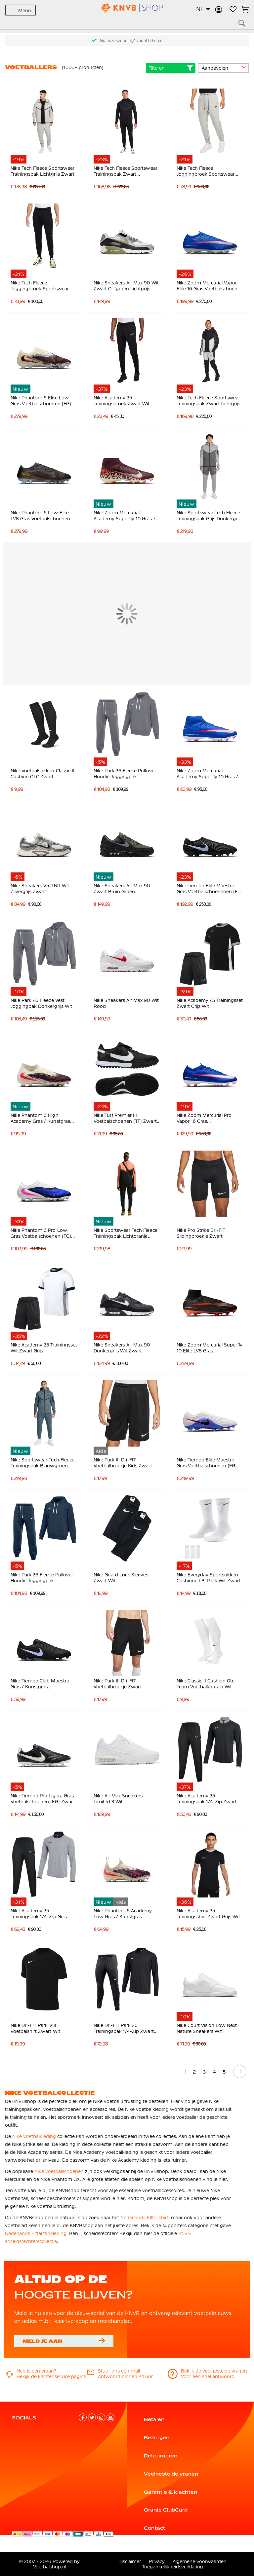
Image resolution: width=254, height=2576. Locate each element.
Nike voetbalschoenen (59, 2171)
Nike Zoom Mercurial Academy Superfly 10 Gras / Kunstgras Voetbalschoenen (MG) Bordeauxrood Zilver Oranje (125, 516)
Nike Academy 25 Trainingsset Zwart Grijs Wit (210, 1003)
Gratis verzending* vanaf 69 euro (131, 40)
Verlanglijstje (232, 9)
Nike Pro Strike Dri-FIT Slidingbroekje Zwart (201, 1233)
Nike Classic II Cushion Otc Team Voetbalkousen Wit (205, 1683)
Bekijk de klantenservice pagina (51, 2376)
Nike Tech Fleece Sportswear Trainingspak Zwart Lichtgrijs (208, 400)
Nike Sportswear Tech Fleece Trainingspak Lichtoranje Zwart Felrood (125, 1233)
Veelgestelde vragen (171, 2474)
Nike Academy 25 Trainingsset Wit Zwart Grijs (44, 1347)
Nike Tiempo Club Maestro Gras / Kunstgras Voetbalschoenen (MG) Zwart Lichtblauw (43, 1684)
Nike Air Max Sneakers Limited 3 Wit (118, 1798)
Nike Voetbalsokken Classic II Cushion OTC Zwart (42, 773)
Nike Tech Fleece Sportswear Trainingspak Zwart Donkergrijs (125, 171)
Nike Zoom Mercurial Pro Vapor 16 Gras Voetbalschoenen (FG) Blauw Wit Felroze (209, 1118)
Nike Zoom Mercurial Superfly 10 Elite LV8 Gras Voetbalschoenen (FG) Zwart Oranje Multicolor (210, 1348)
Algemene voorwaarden (200, 2561)
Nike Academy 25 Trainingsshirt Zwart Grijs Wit (208, 1913)
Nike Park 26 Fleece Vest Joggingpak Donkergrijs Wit (41, 1003)
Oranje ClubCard (166, 2510)
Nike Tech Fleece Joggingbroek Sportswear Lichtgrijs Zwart (205, 171)
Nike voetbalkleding (34, 2136)
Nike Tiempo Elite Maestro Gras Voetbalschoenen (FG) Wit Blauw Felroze (207, 1463)
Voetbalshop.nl (49, 2566)
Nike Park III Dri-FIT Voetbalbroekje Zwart (117, 1683)
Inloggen (219, 9)
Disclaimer (129, 2561)
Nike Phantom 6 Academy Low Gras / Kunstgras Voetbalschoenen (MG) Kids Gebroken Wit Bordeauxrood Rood (126, 1914)
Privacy (157, 2561)
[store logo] (127, 8)
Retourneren (161, 2455)
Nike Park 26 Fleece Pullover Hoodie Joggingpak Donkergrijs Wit (125, 774)
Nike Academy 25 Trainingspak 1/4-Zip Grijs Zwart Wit (39, 1914)
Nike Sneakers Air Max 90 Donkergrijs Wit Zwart (122, 1347)
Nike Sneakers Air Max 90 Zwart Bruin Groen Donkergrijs (122, 889)
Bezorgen (157, 2437)
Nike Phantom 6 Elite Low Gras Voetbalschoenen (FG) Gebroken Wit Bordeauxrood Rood (43, 401)
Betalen (154, 2419)
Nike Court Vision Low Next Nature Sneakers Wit (207, 2028)
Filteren (170, 68)
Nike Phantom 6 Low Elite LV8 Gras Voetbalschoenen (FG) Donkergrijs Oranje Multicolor (40, 516)
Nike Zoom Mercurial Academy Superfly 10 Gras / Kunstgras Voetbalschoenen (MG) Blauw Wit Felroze (208, 774)
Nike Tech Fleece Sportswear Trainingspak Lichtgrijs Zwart (42, 171)
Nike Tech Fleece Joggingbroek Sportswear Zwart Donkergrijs (39, 286)
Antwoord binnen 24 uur (125, 2376)
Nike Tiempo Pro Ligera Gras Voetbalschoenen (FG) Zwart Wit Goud (42, 1799)
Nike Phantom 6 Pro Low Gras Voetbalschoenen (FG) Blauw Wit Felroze (41, 1233)
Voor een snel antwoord (207, 2376)
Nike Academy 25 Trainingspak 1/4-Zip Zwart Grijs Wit (207, 1799)
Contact (154, 2528)
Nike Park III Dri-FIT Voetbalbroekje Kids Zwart (123, 1462)
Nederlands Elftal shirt (144, 2217)
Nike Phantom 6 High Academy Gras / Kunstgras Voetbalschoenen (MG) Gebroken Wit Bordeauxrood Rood (43, 1118)
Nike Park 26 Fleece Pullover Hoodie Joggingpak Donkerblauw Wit (42, 1578)
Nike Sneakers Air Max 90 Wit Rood (126, 1003)
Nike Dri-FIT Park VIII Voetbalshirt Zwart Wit (35, 2028)
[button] (203, 9)
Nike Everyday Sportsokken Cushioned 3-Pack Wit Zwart (209, 1577)
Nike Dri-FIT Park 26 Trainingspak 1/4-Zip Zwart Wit (124, 2028)
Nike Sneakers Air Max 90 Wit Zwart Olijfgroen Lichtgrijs (126, 285)
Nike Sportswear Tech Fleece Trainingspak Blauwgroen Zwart (42, 1463)
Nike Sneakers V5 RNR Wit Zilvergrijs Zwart (40, 888)
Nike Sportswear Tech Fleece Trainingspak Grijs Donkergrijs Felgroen (209, 516)
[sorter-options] (223, 68)
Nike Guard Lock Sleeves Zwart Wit (121, 1577)
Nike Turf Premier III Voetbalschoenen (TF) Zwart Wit (125, 1118)
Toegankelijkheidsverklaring (172, 2566)
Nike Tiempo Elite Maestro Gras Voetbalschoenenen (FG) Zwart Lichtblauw (210, 889)
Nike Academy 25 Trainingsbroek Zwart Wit (121, 400)
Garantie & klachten (170, 2492)
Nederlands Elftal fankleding (35, 2233)
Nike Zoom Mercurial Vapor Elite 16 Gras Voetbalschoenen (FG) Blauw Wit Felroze (210, 286)
